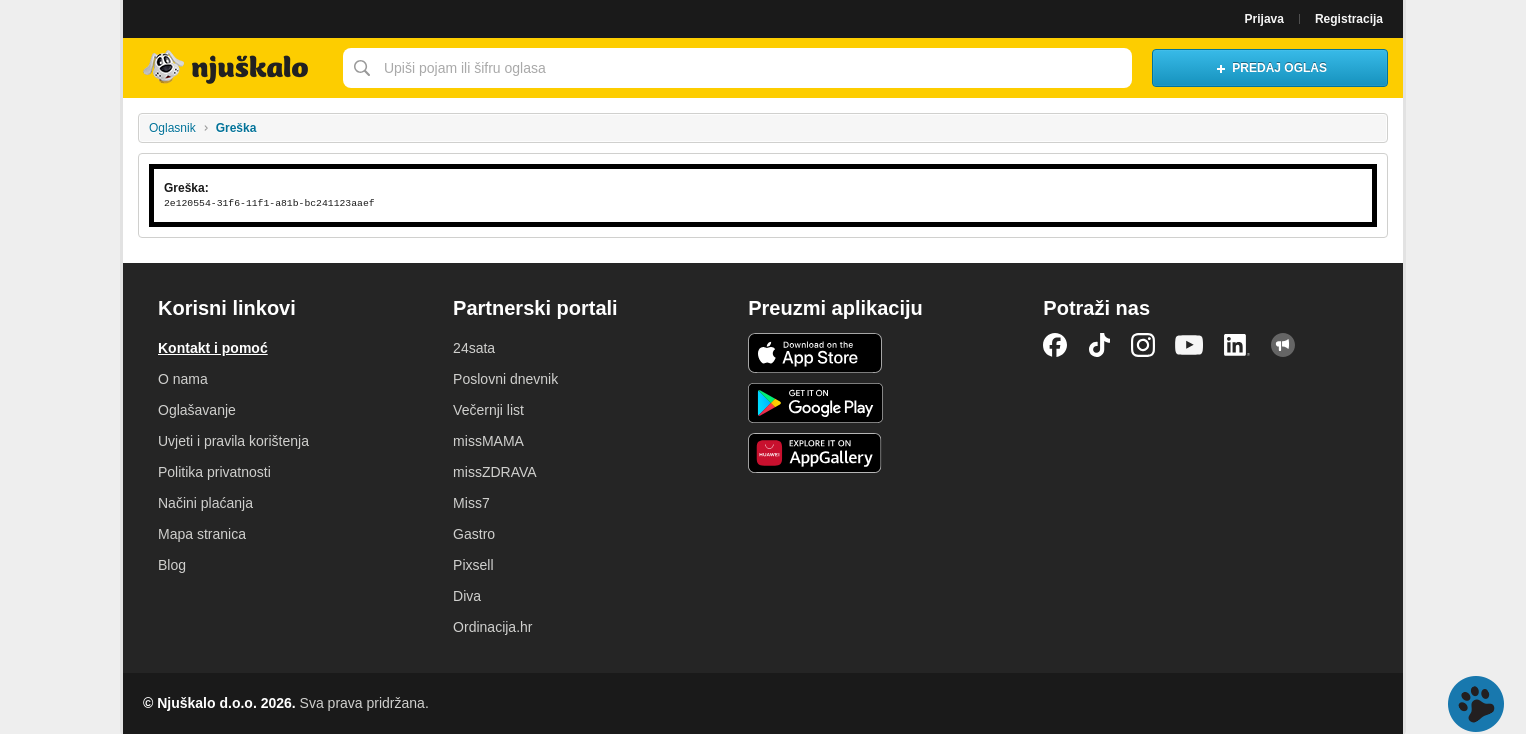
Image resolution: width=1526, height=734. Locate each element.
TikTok (1099, 345)
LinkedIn (1237, 345)
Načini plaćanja (205, 503)
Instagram (1143, 345)
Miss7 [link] (471, 503)
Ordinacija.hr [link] (492, 627)
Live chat (1476, 704)
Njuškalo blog (1283, 345)
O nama (183, 379)
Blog (172, 565)
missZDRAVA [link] (494, 472)
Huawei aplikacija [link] (815, 453)
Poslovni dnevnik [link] (505, 379)
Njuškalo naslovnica (228, 68)
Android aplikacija (815, 403)
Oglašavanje (197, 410)
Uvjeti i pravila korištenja (233, 441)
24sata (474, 348)
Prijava (1264, 19)
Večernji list (488, 410)
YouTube (1189, 345)
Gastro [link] (474, 534)
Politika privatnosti (214, 472)
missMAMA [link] (488, 441)
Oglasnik (172, 128)
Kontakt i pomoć (213, 348)
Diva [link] (467, 596)
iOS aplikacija (815, 353)
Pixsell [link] (473, 565)
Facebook (1055, 345)
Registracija (1349, 19)
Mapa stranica (202, 534)
